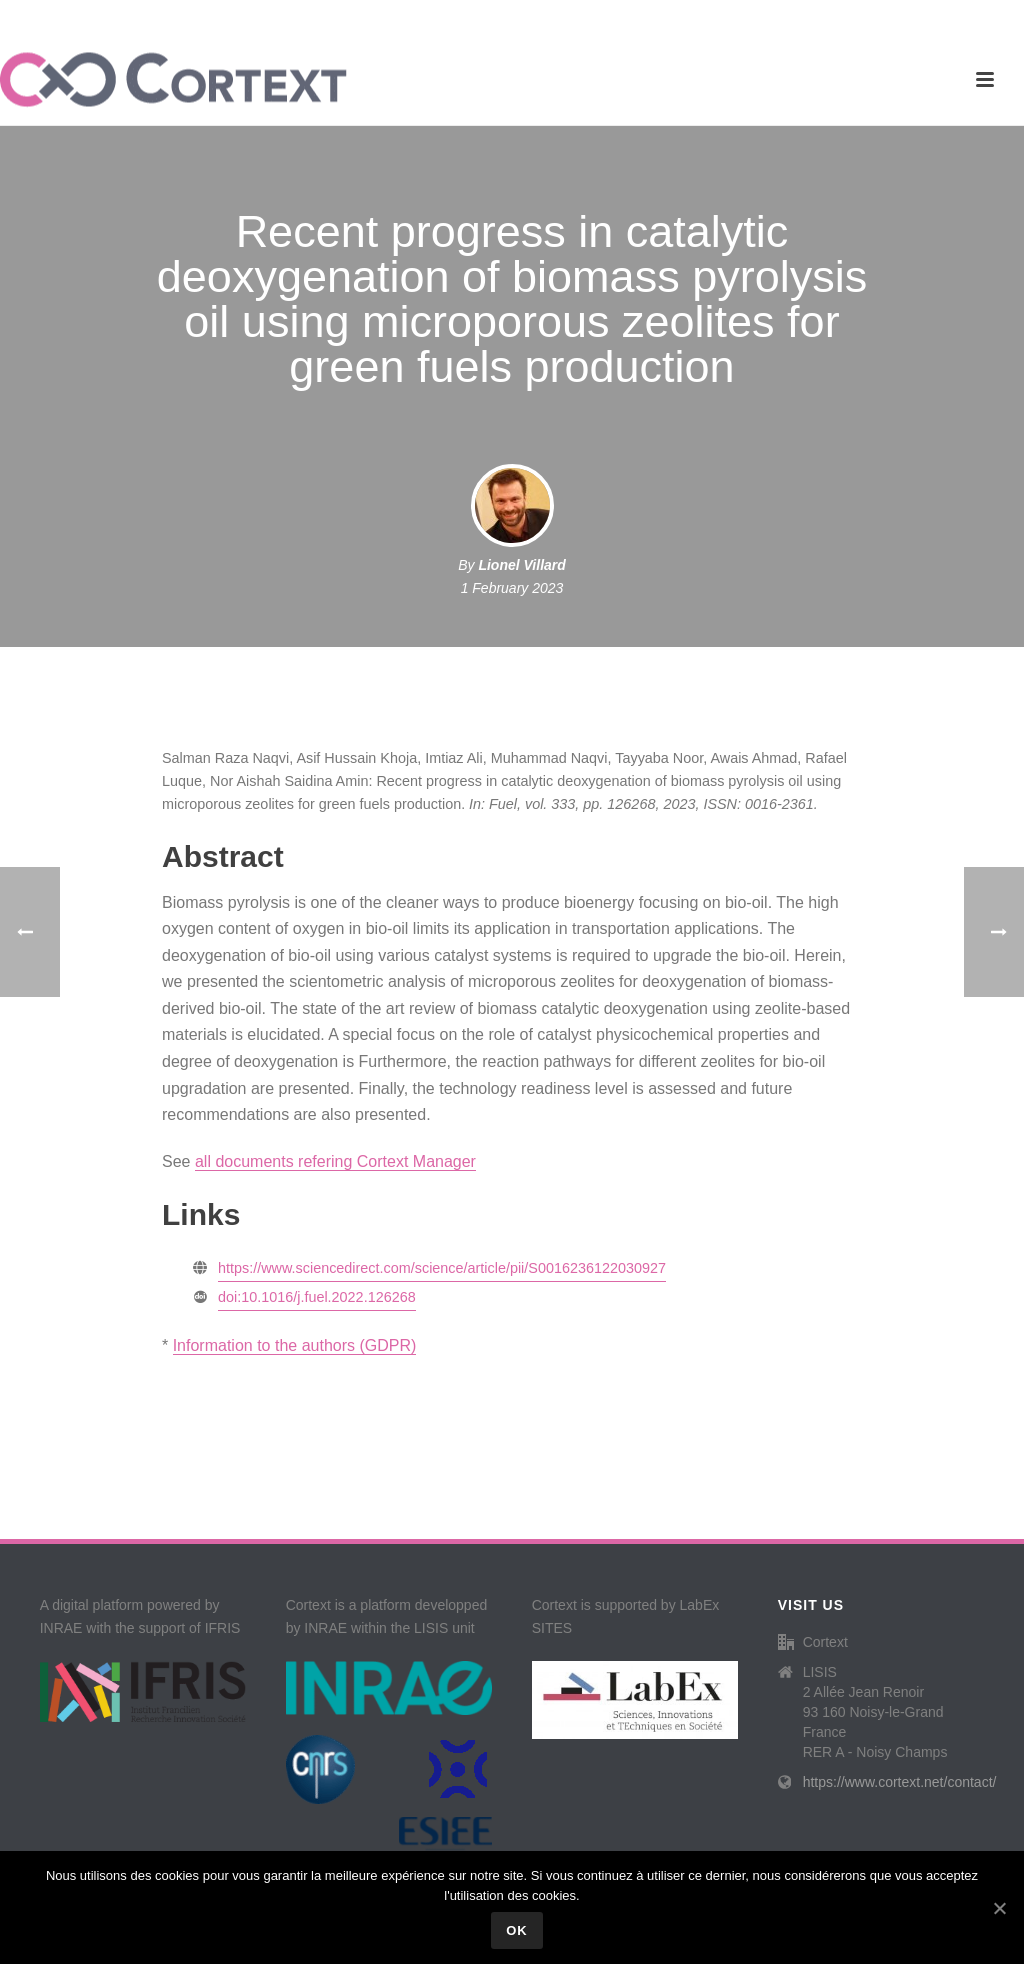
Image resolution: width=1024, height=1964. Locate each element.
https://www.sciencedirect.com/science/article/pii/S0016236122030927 (442, 1268)
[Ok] (999, 1908)
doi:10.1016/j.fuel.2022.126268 (317, 1297)
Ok (517, 1930)
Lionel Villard (521, 565)
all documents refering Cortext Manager (335, 1161)
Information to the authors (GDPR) (295, 1345)
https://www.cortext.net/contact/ (900, 1782)
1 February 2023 (512, 588)
